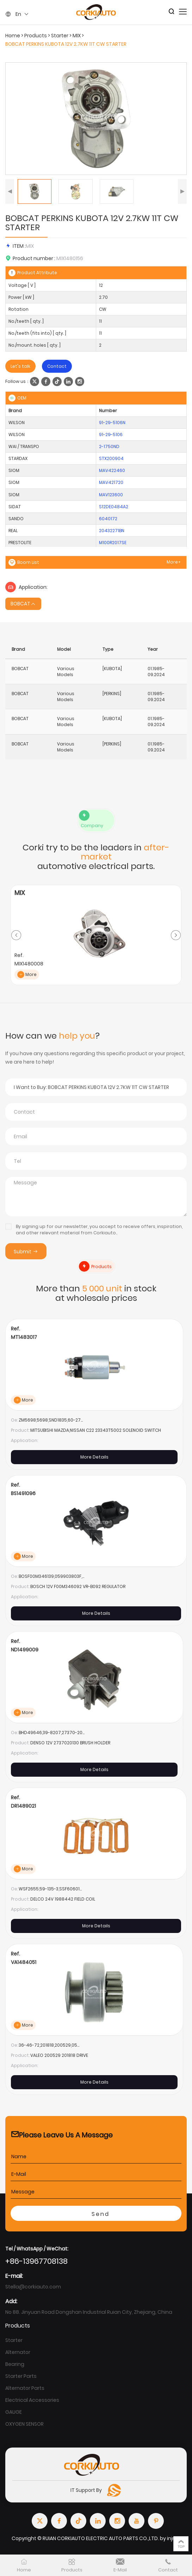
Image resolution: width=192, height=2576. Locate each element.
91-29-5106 (111, 434)
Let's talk (20, 366)
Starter (59, 35)
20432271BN (111, 531)
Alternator (17, 2352)
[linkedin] (68, 381)
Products (35, 35)
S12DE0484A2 (113, 507)
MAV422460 (112, 470)
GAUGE (13, 2412)
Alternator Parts (24, 2388)
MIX (77, 35)
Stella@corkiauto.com (33, 2286)
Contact (57, 366)
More (27, 974)
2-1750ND (109, 446)
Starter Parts (21, 2376)
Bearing (14, 2364)
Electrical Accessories (32, 2400)
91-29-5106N (112, 423)
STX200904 (111, 458)
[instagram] (79, 381)
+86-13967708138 (36, 2261)
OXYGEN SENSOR (24, 2423)
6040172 (108, 519)
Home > (14, 35)
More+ (174, 562)
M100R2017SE (112, 543)
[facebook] (45, 381)
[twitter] (34, 381)
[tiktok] (57, 381)
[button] (9, 191)
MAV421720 (111, 482)
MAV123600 (111, 495)
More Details (94, 1457)
